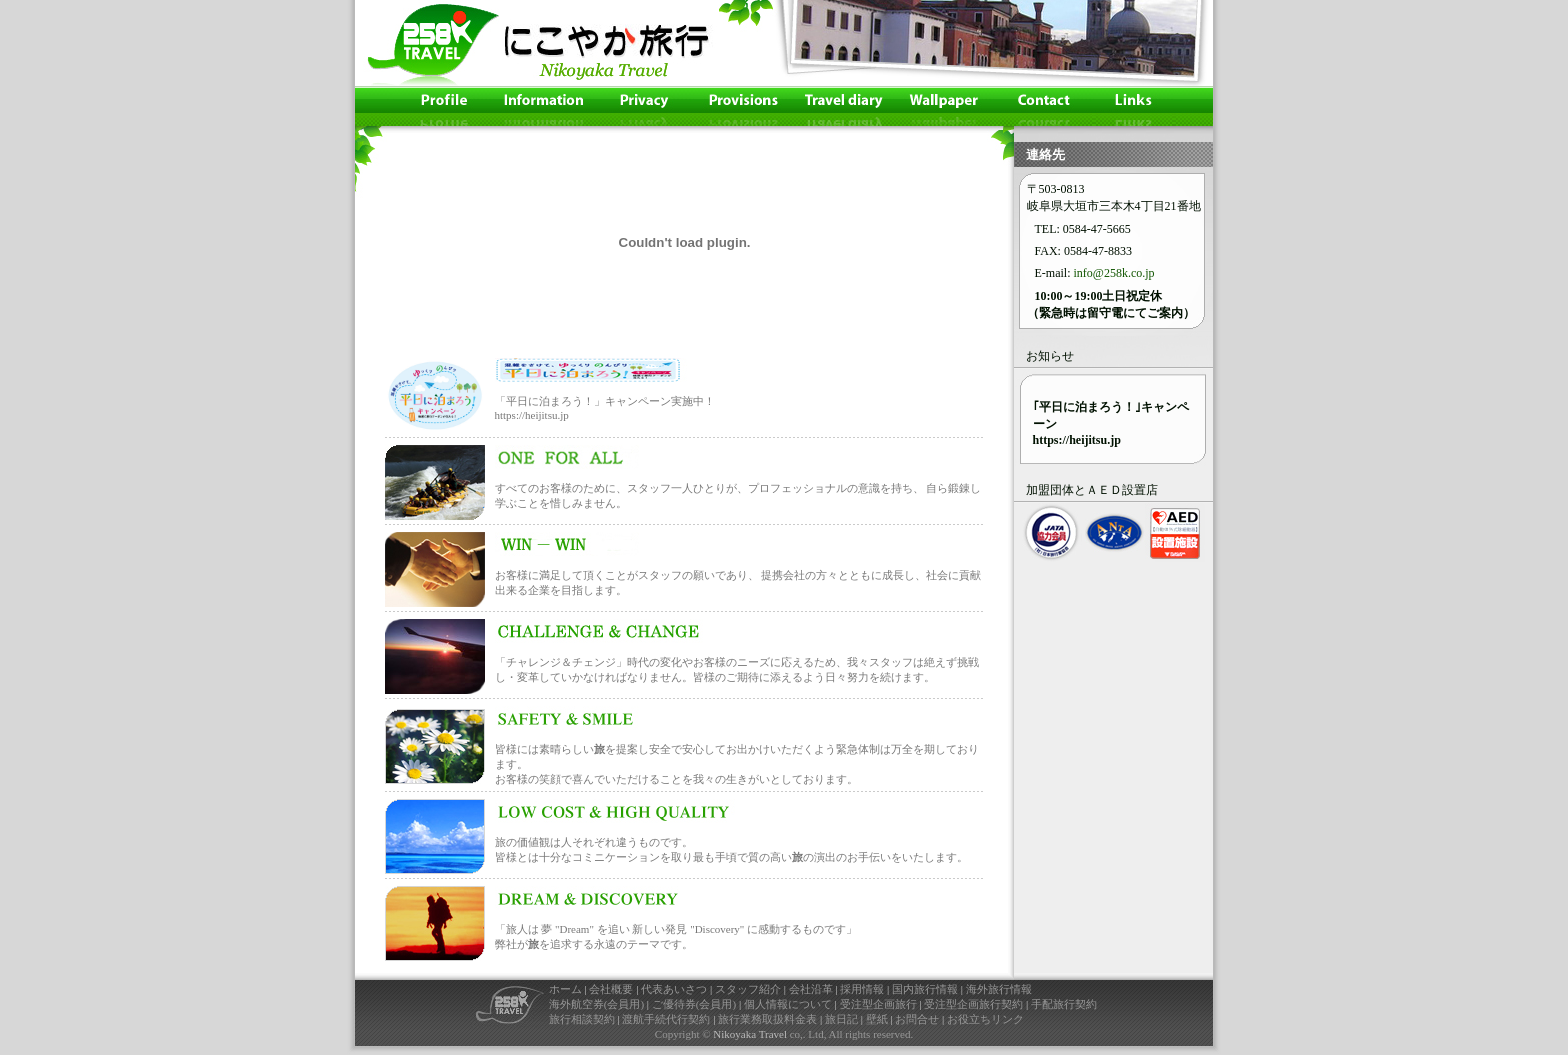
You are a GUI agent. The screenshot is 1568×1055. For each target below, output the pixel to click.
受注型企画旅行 (878, 1004)
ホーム (565, 989)
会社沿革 (811, 989)
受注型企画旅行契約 (973, 1004)
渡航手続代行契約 (666, 1019)
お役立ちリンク (985, 1019)
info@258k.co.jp (1114, 273)
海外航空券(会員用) (596, 1004)
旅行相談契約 (582, 1019)
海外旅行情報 (999, 989)
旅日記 (841, 1019)
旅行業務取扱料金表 (767, 1019)
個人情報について (788, 1004)
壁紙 (877, 1019)
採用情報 (862, 989)
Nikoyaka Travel (750, 1034)
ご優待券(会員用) (694, 1004)
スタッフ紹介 (748, 989)
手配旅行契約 (1064, 1004)
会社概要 (611, 989)
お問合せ (917, 1019)
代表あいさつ (674, 989)
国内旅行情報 (925, 989)
